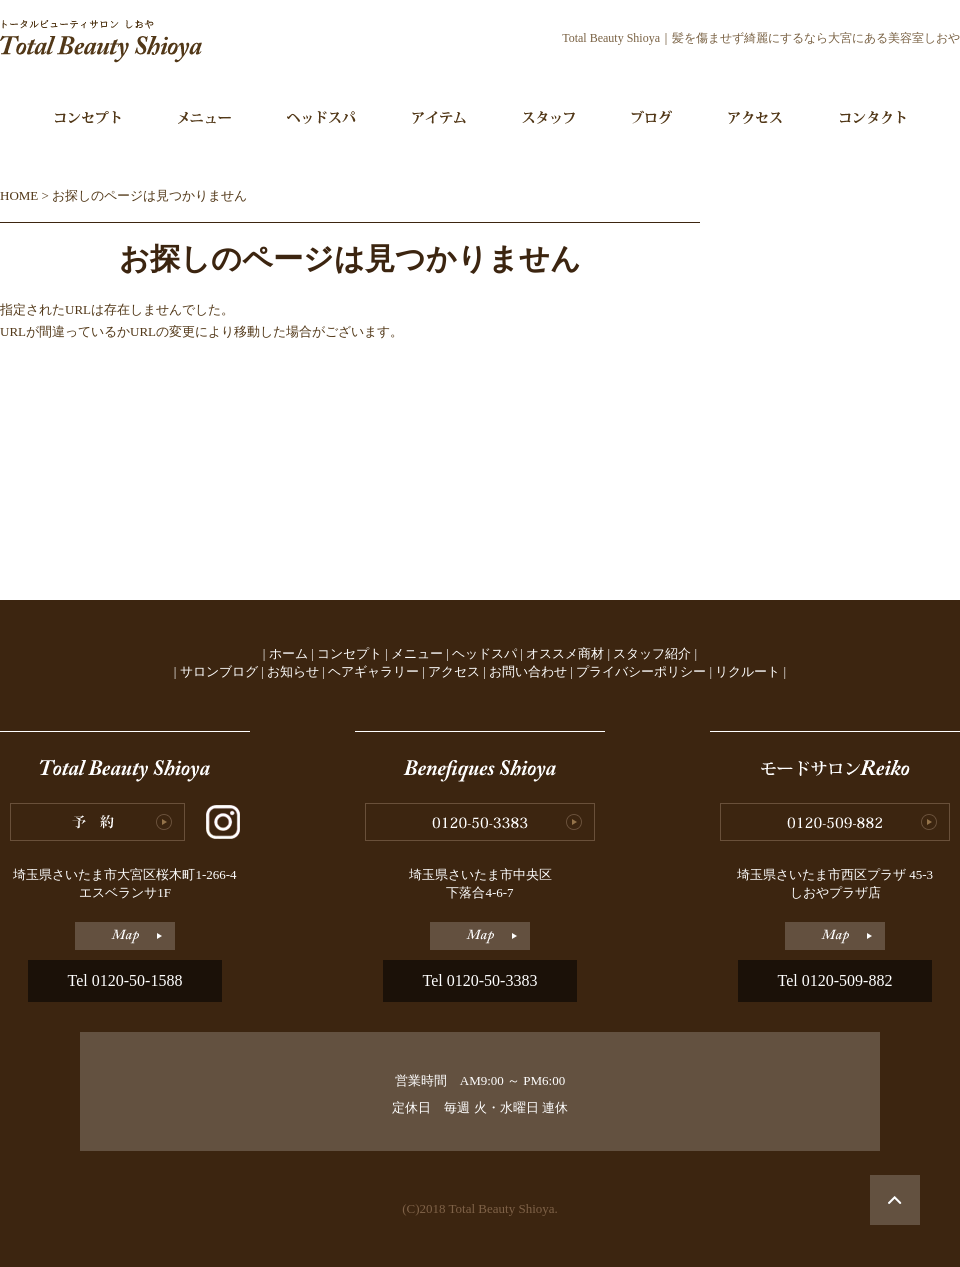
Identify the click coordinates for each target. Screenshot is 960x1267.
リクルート (747, 671)
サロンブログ (219, 671)
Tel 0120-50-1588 (125, 980)
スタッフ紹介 (652, 653)
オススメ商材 (565, 653)
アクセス (454, 671)
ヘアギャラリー (373, 671)
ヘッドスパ (484, 653)
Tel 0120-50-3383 (480, 980)
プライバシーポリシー (641, 671)
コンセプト (349, 653)
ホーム (288, 653)
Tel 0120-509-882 (835, 980)
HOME (19, 195)
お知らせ (293, 671)
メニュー (417, 653)
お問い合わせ (528, 671)
